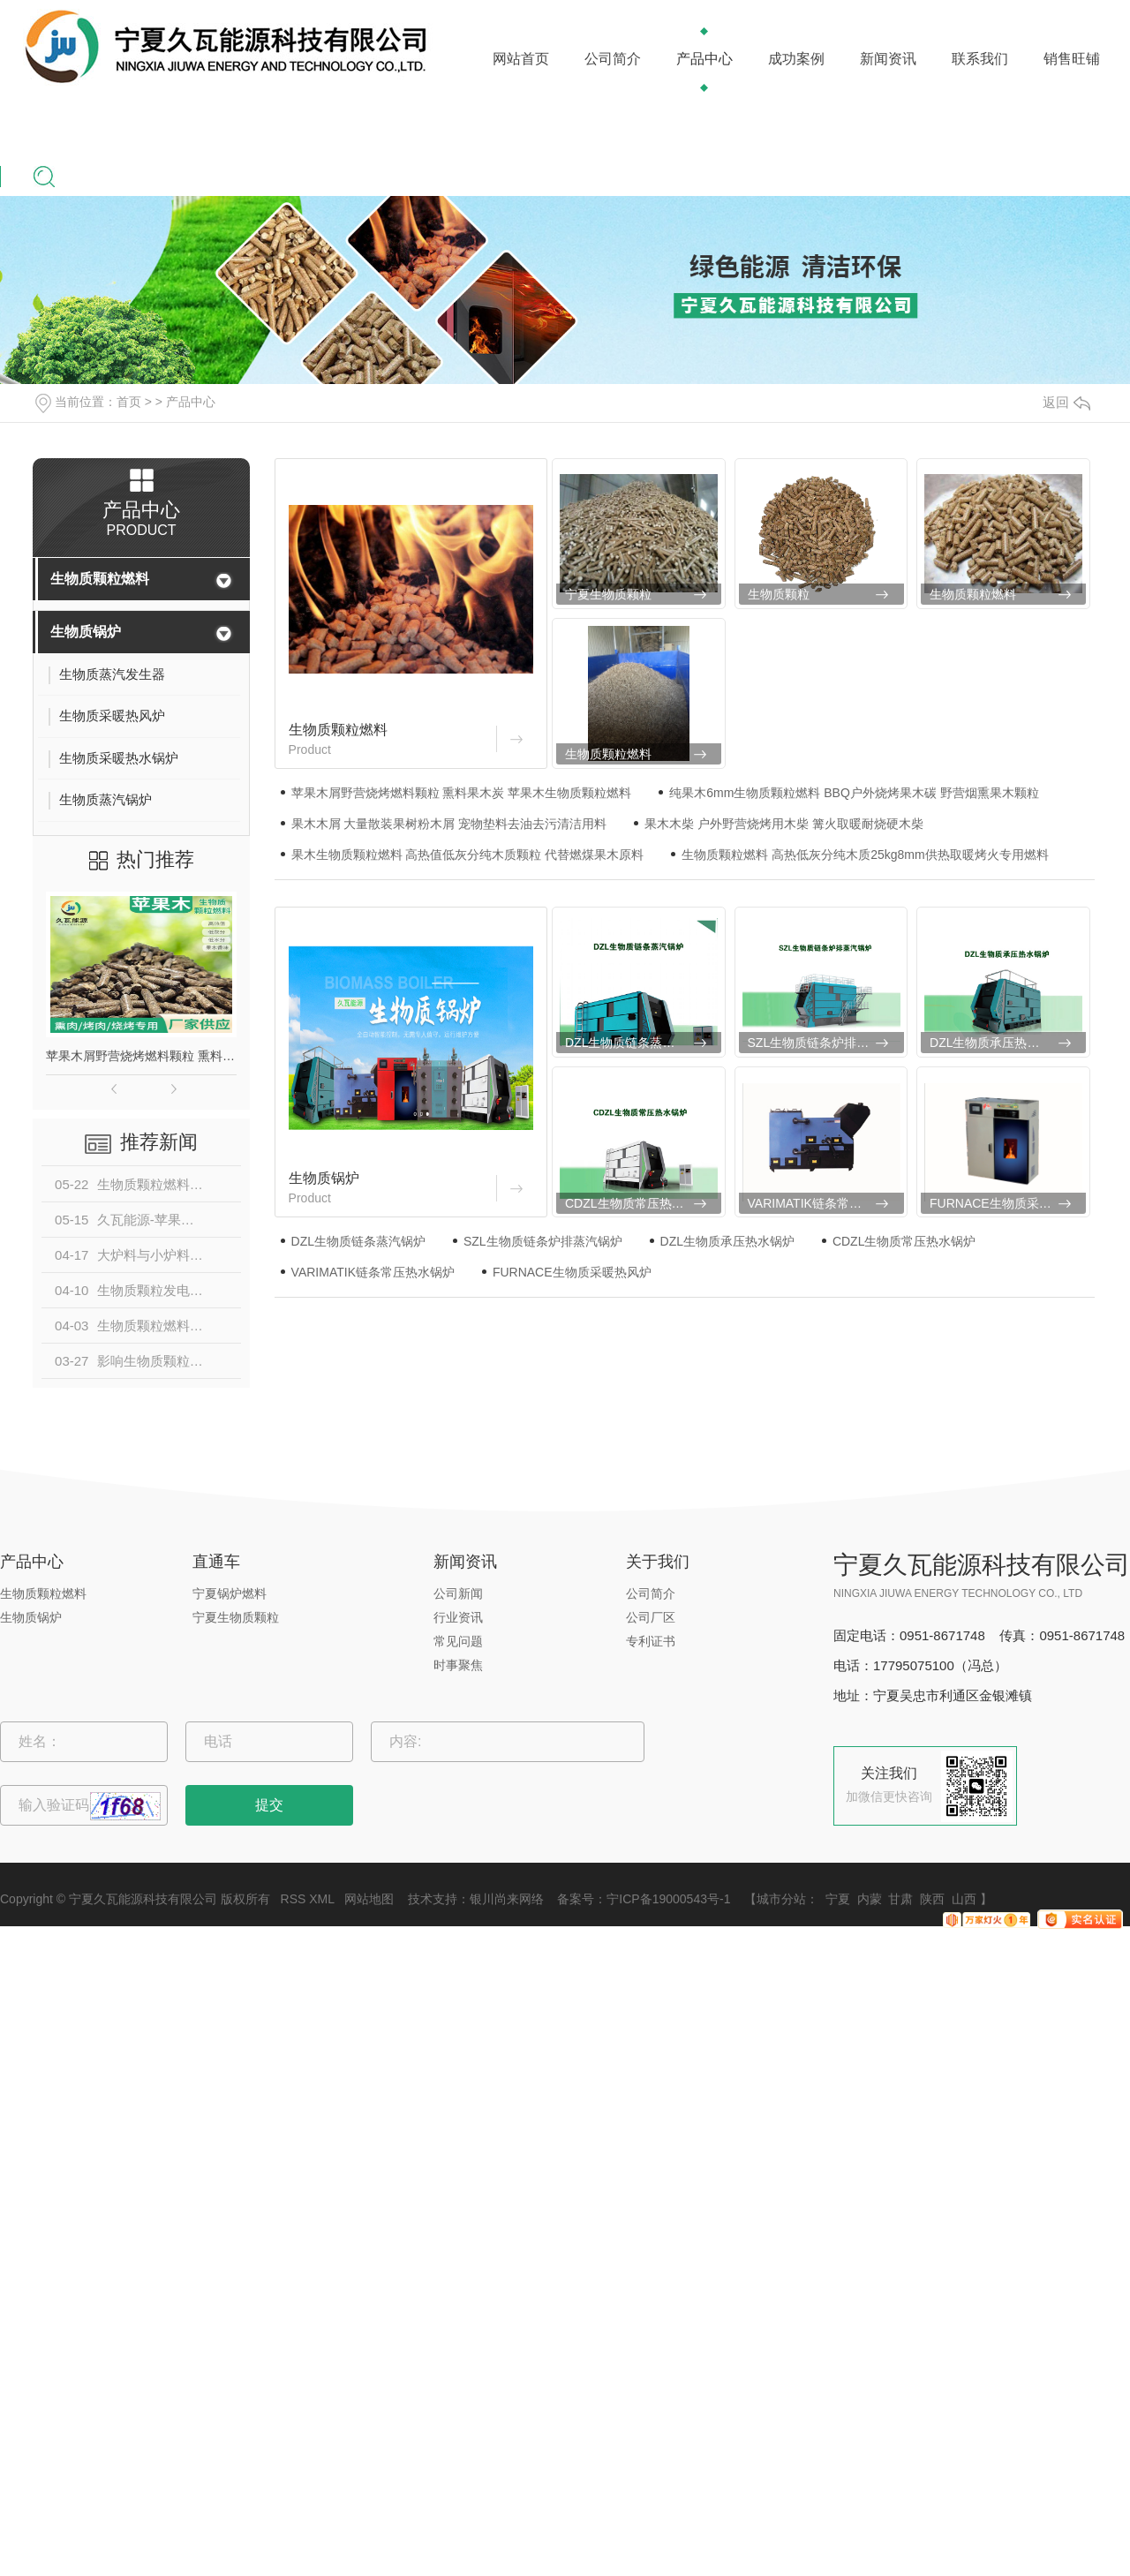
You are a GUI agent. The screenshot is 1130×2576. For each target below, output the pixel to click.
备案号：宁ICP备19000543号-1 (643, 1899)
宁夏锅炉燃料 (229, 1593)
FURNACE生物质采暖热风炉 (1008, 1203)
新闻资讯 (888, 58)
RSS (293, 1899)
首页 (129, 402)
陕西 (932, 1899)
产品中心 (704, 58)
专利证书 (650, 1641)
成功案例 (796, 58)
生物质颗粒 (779, 594)
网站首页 (521, 58)
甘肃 (900, 1899)
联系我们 (980, 58)
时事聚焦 (458, 1665)
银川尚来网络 (507, 1899)
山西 (964, 1899)
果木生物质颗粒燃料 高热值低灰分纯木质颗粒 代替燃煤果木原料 (467, 854)
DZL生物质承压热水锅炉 (997, 1043)
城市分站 (781, 1899)
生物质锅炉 (85, 631)
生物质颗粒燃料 (99, 578)
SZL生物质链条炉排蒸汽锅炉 (826, 1043)
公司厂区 (650, 1617)
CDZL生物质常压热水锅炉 (637, 1203)
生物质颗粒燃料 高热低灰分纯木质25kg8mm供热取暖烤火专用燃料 (865, 854)
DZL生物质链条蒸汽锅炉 (632, 1043)
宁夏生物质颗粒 (608, 594)
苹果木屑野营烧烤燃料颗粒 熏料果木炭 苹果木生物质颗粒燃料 (141, 1056)
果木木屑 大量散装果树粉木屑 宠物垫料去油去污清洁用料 (449, 824)
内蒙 (869, 1899)
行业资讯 (458, 1617)
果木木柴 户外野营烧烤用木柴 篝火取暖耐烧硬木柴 (783, 824)
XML (321, 1899)
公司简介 (612, 58)
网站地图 (369, 1899)
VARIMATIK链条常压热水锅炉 (826, 1203)
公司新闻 (458, 1593)
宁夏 (837, 1899)
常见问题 (458, 1641)
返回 (1066, 402)
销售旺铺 (1071, 58)
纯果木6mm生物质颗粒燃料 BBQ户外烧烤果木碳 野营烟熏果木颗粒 (853, 793)
